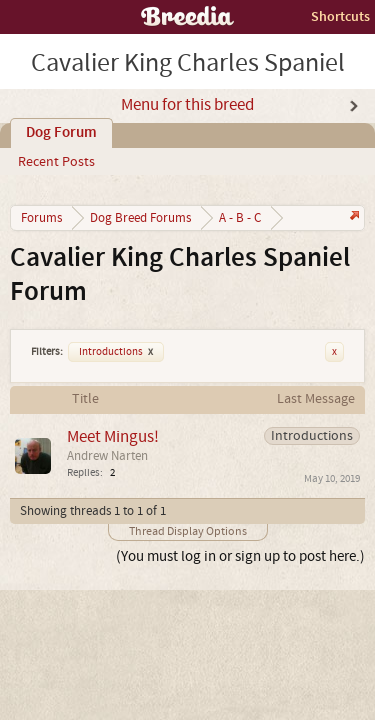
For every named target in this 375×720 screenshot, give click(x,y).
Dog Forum (61, 133)
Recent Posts (56, 162)
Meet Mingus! (113, 436)
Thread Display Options (188, 531)
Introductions (116, 352)
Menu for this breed (187, 105)
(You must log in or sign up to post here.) (240, 556)
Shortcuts (340, 16)
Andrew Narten (107, 456)
